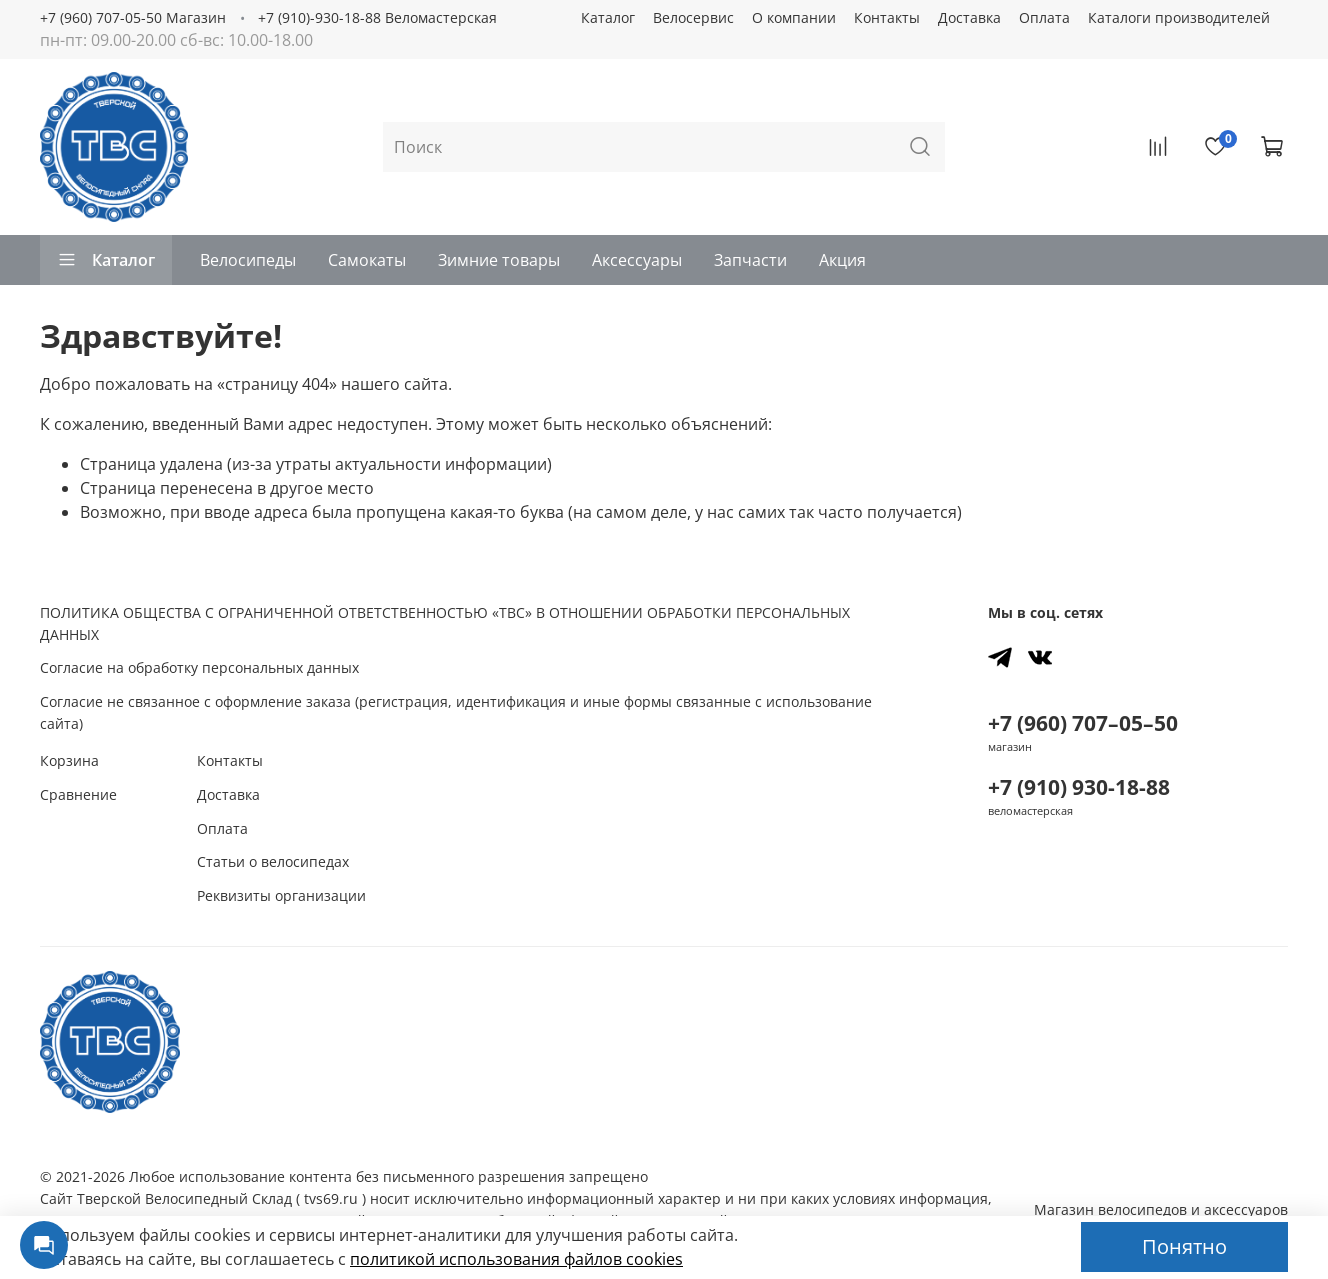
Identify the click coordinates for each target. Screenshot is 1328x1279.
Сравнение (78, 794)
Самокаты (367, 260)
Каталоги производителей (1179, 17)
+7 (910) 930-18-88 (1079, 787)
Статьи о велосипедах (273, 861)
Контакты (887, 17)
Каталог (608, 17)
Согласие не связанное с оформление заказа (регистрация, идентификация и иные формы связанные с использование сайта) (456, 712)
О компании (794, 17)
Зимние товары (499, 260)
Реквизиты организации (281, 895)
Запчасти (750, 260)
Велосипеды (248, 260)
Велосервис (693, 17)
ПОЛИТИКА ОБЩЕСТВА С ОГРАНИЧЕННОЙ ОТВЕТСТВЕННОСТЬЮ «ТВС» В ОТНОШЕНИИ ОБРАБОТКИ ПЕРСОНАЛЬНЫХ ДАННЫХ (445, 623)
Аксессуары (637, 260)
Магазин (1161, 1209)
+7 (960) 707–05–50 (1083, 723)
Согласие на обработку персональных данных (199, 667)
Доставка (969, 17)
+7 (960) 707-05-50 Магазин (133, 17)
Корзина (69, 760)
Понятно (1184, 1246)
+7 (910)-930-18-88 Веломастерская (377, 17)
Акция (842, 260)
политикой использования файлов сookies (516, 1259)
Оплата (1044, 17)
